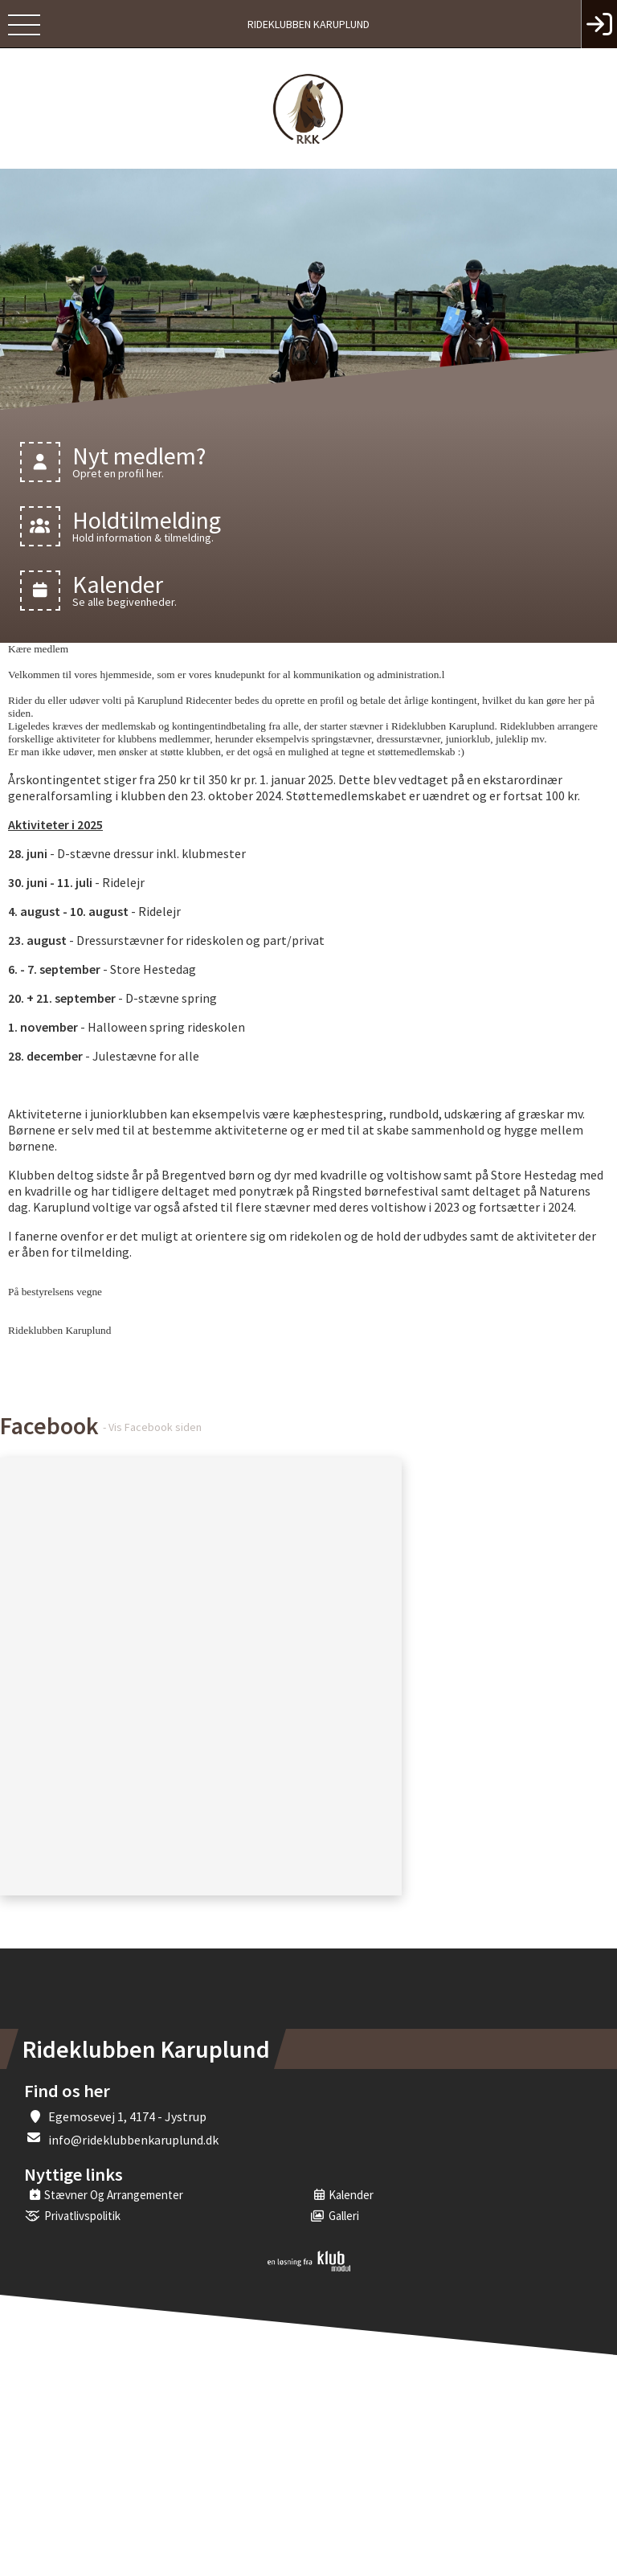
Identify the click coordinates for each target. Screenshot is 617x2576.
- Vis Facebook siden (152, 1427)
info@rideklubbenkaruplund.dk (133, 2140)
